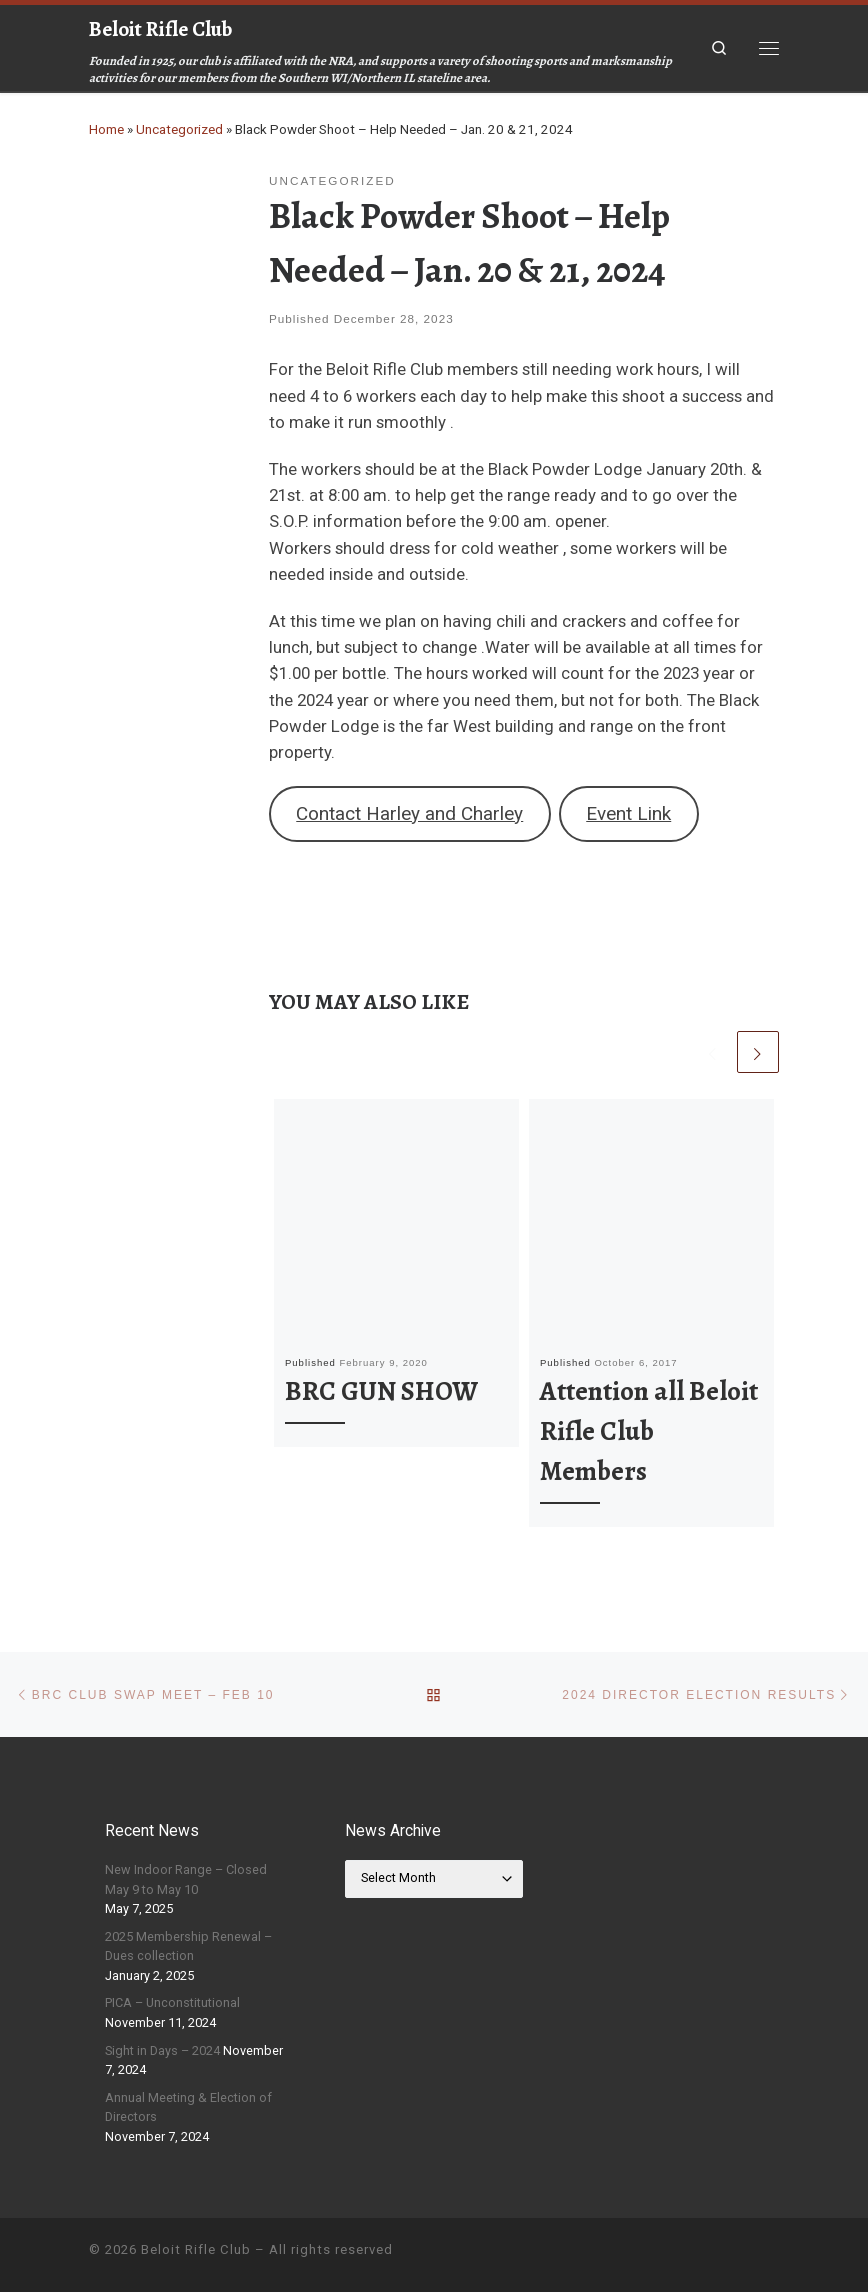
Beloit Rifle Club (196, 2250)
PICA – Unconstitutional (172, 2003)
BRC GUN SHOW (381, 1391)
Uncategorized (179, 129)
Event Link (628, 813)
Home (106, 129)
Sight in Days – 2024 (162, 2050)
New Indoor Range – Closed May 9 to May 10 (186, 1880)
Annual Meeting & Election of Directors (188, 2108)
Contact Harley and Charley (409, 813)
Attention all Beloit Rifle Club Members (649, 1431)
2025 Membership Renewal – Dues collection (188, 1946)
